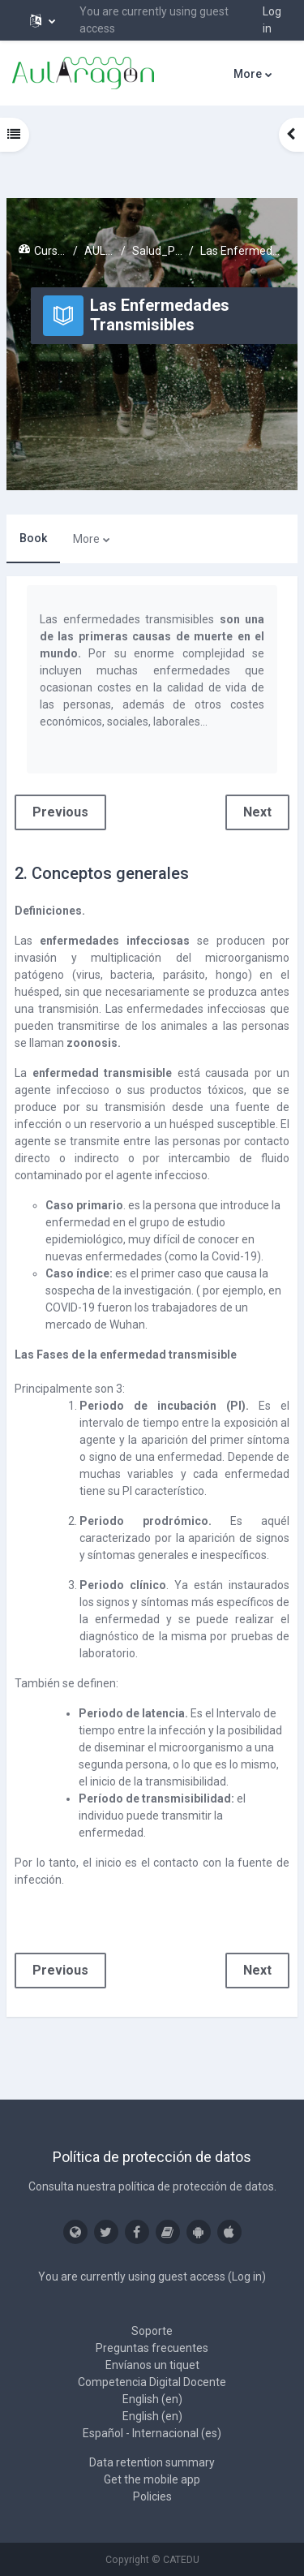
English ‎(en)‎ (152, 2399)
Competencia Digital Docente (152, 2382)
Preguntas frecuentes (152, 2347)
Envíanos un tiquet (152, 2364)
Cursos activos (50, 250)
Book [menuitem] (33, 538)
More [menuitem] (247, 73)
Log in (272, 20)
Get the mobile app (152, 2479)
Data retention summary (152, 2462)
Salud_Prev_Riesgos (157, 250)
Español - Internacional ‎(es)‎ (152, 2433)
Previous (60, 812)
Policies (152, 2496)
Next (257, 812)
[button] (42, 20)
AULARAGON (99, 250)
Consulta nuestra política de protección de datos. (152, 2186)
